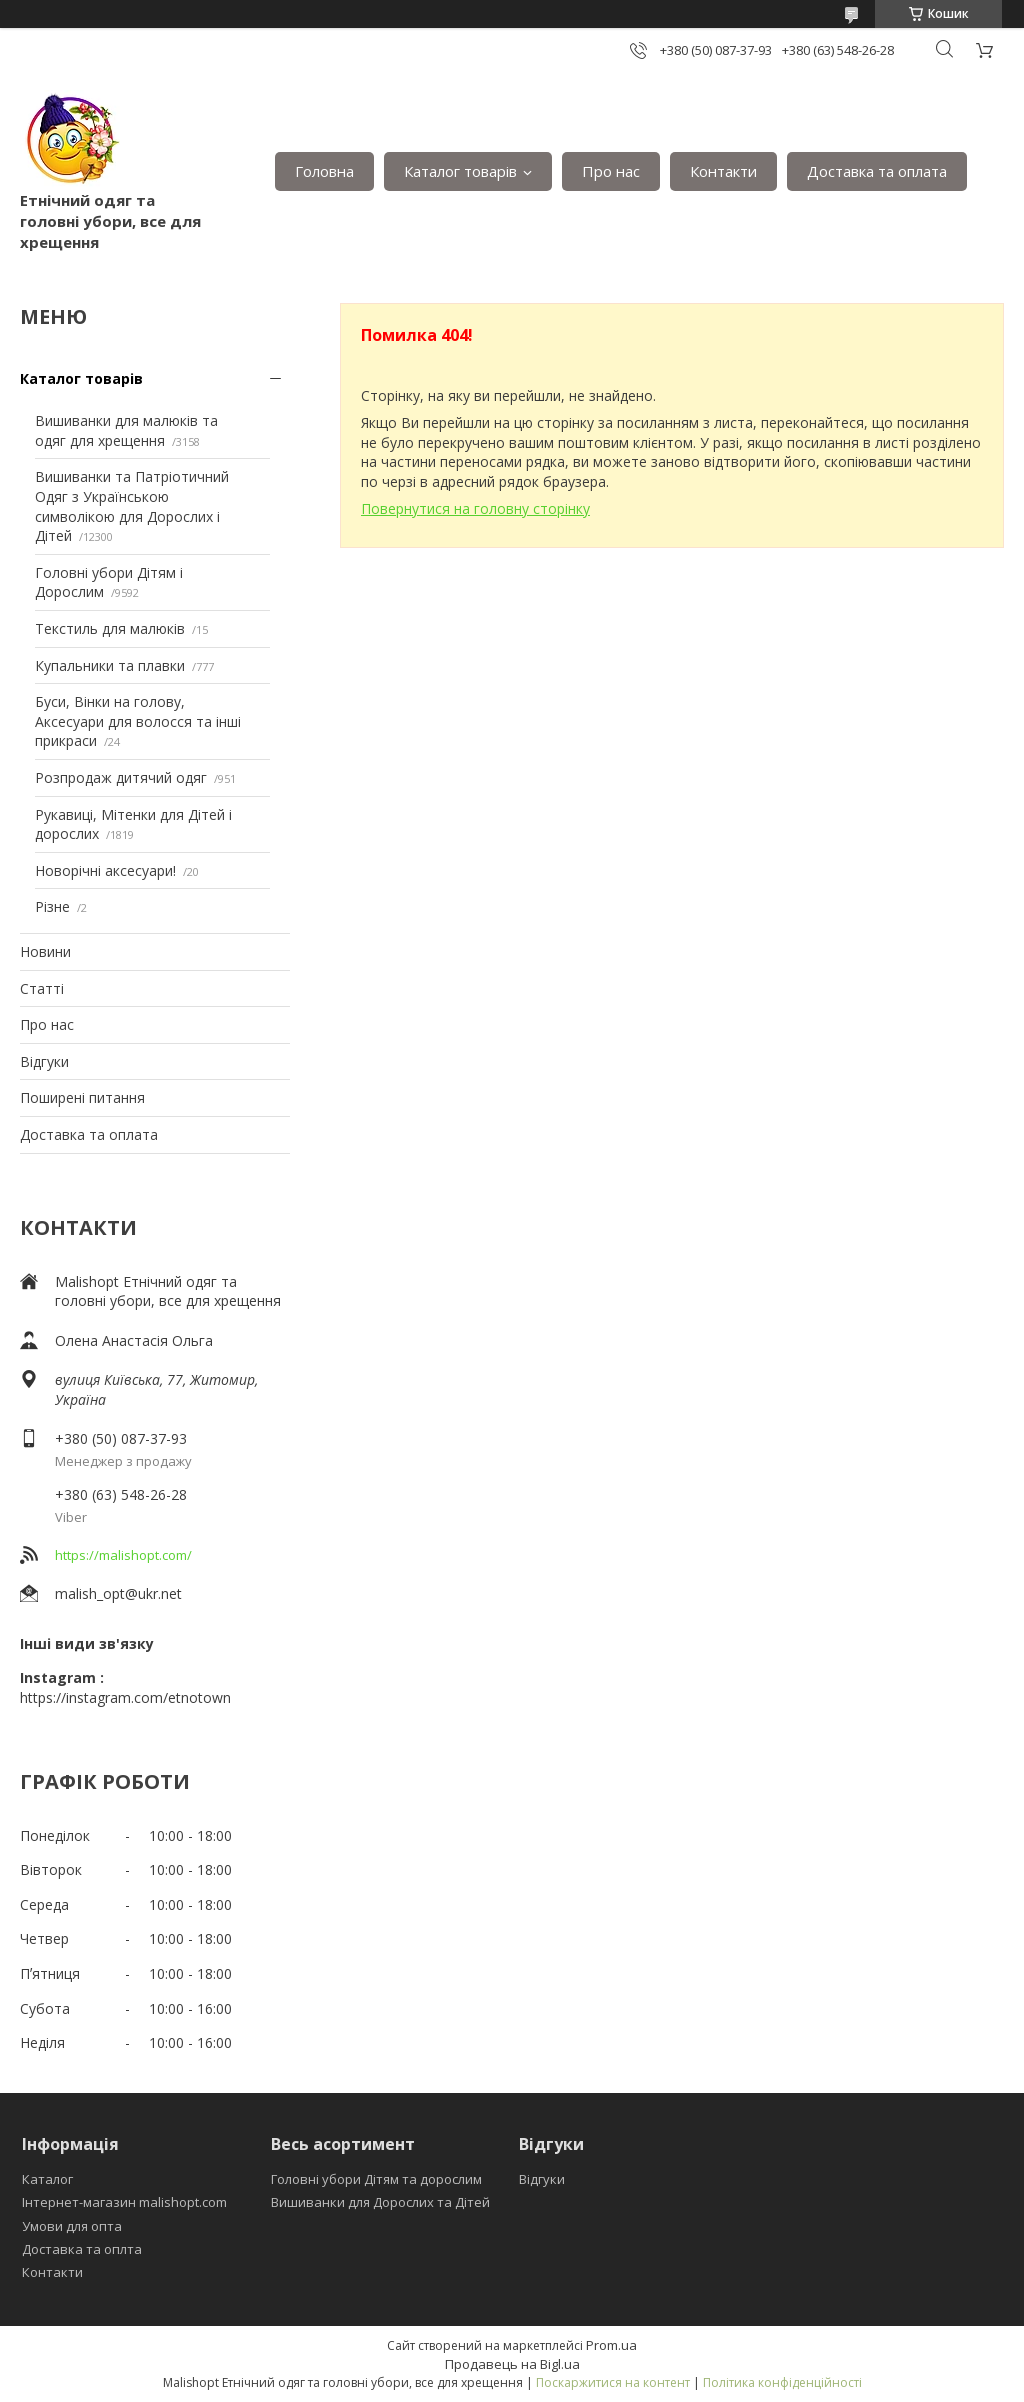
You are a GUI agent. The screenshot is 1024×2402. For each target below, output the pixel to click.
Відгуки (44, 1061)
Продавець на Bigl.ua (512, 2364)
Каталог (47, 2179)
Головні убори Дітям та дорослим (376, 2179)
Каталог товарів (460, 171)
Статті (42, 988)
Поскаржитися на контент (613, 2382)
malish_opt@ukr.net (118, 1593)
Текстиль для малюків (110, 628)
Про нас (611, 171)
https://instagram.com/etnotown (125, 1697)
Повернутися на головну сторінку (475, 508)
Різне (52, 906)
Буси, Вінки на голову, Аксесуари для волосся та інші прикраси (138, 721)
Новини (45, 951)
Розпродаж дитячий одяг (121, 777)
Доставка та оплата (877, 171)
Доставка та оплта (82, 2249)
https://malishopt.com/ (123, 1555)
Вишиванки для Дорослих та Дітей (380, 2202)
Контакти (723, 171)
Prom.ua (611, 2345)
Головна (324, 171)
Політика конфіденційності (782, 2382)
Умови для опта (72, 2226)
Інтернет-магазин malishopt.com (124, 2202)
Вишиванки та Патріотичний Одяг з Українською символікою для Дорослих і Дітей (132, 506)
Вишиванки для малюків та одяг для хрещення (126, 430)
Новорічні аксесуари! (105, 870)
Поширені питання (82, 1097)
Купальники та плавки (110, 665)
